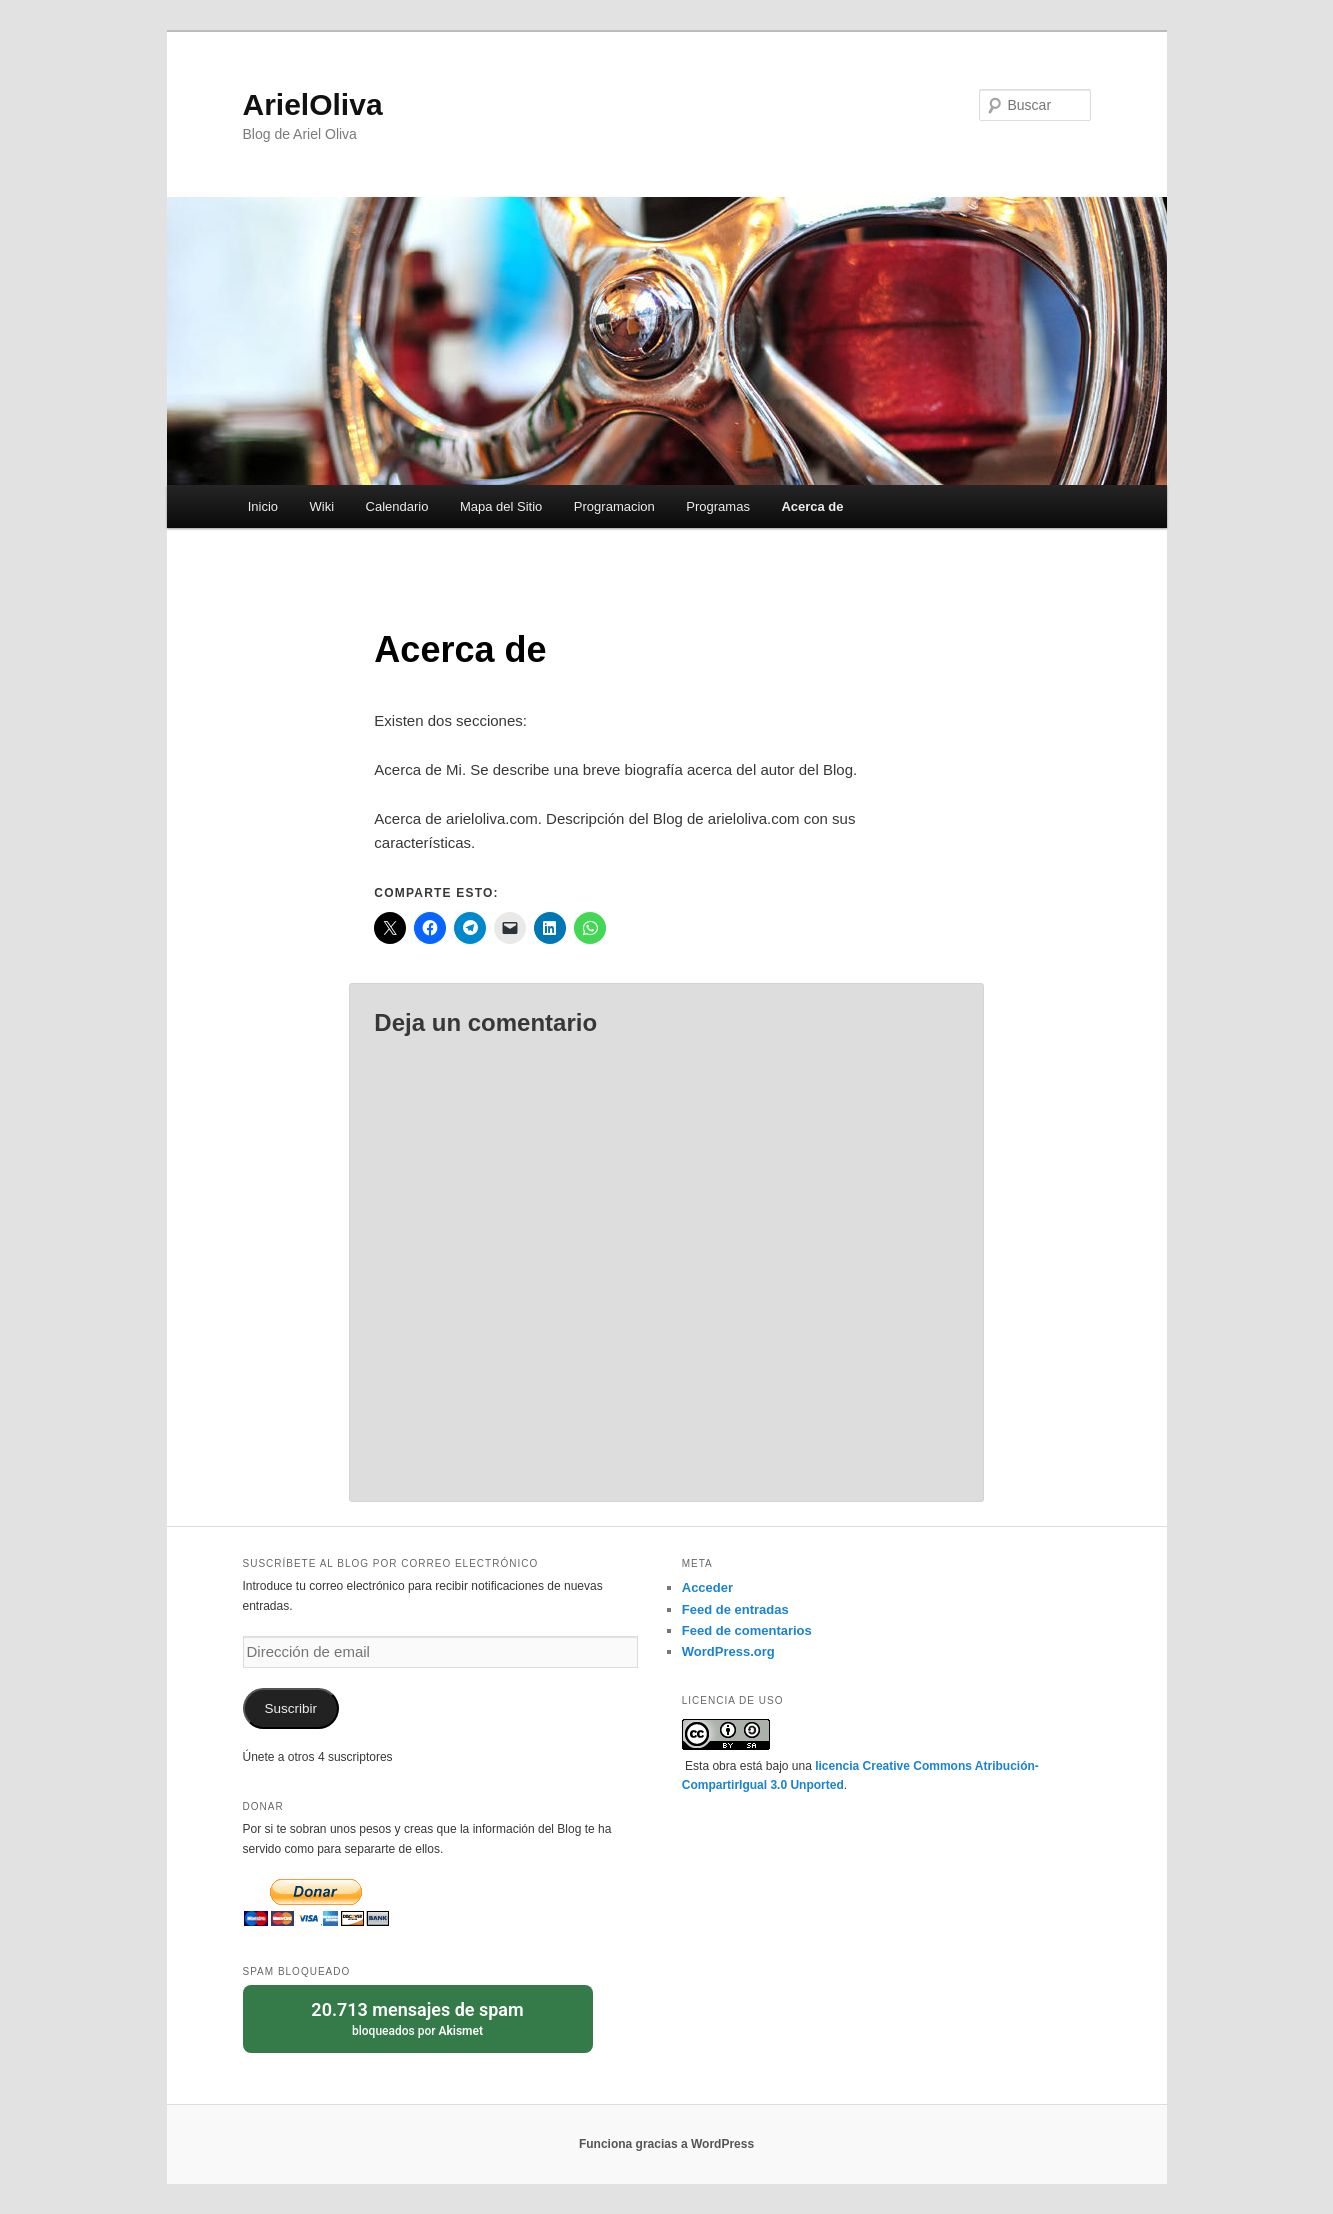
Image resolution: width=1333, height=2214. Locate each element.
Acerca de (812, 506)
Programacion (614, 506)
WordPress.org (728, 1651)
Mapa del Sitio (501, 506)
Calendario (397, 506)
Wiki (322, 506)
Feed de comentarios (747, 1630)
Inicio (263, 506)
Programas (718, 506)
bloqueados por (418, 2017)
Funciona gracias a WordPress (666, 2144)
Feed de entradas (735, 1609)
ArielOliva (313, 104)
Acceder (707, 1587)
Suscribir (290, 1708)
